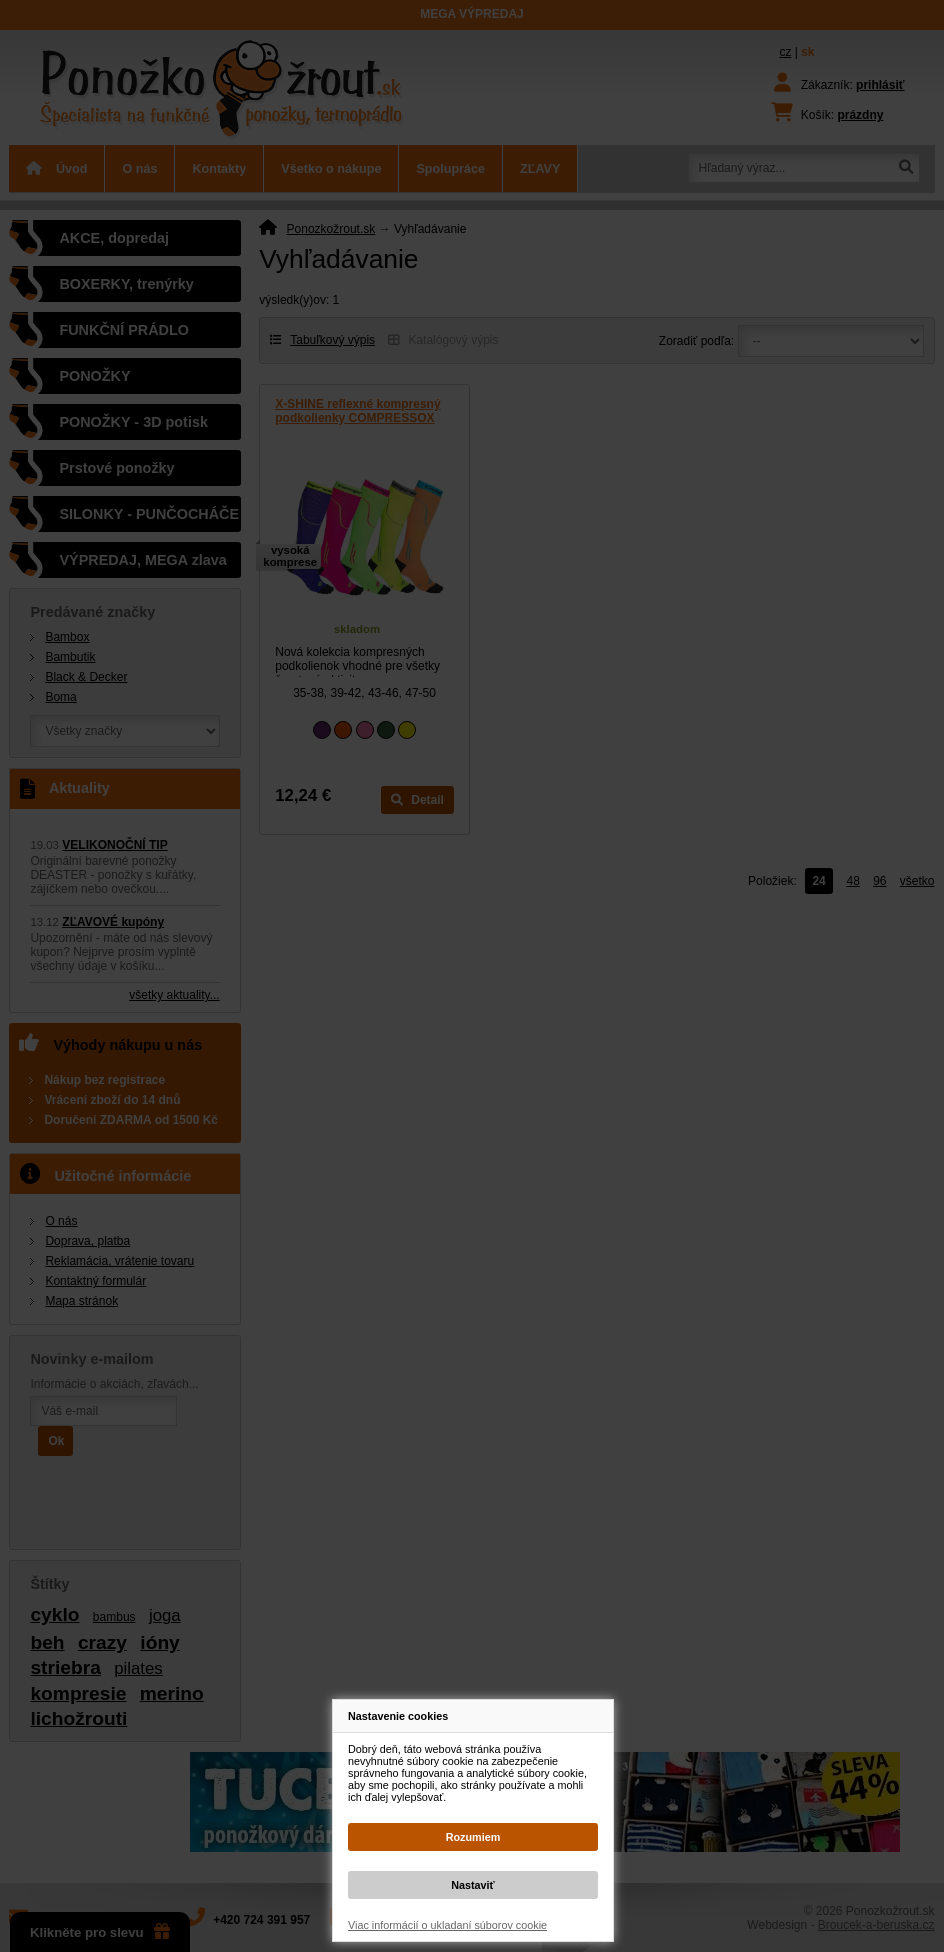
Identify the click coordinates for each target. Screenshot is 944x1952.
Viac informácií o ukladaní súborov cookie (447, 1925)
